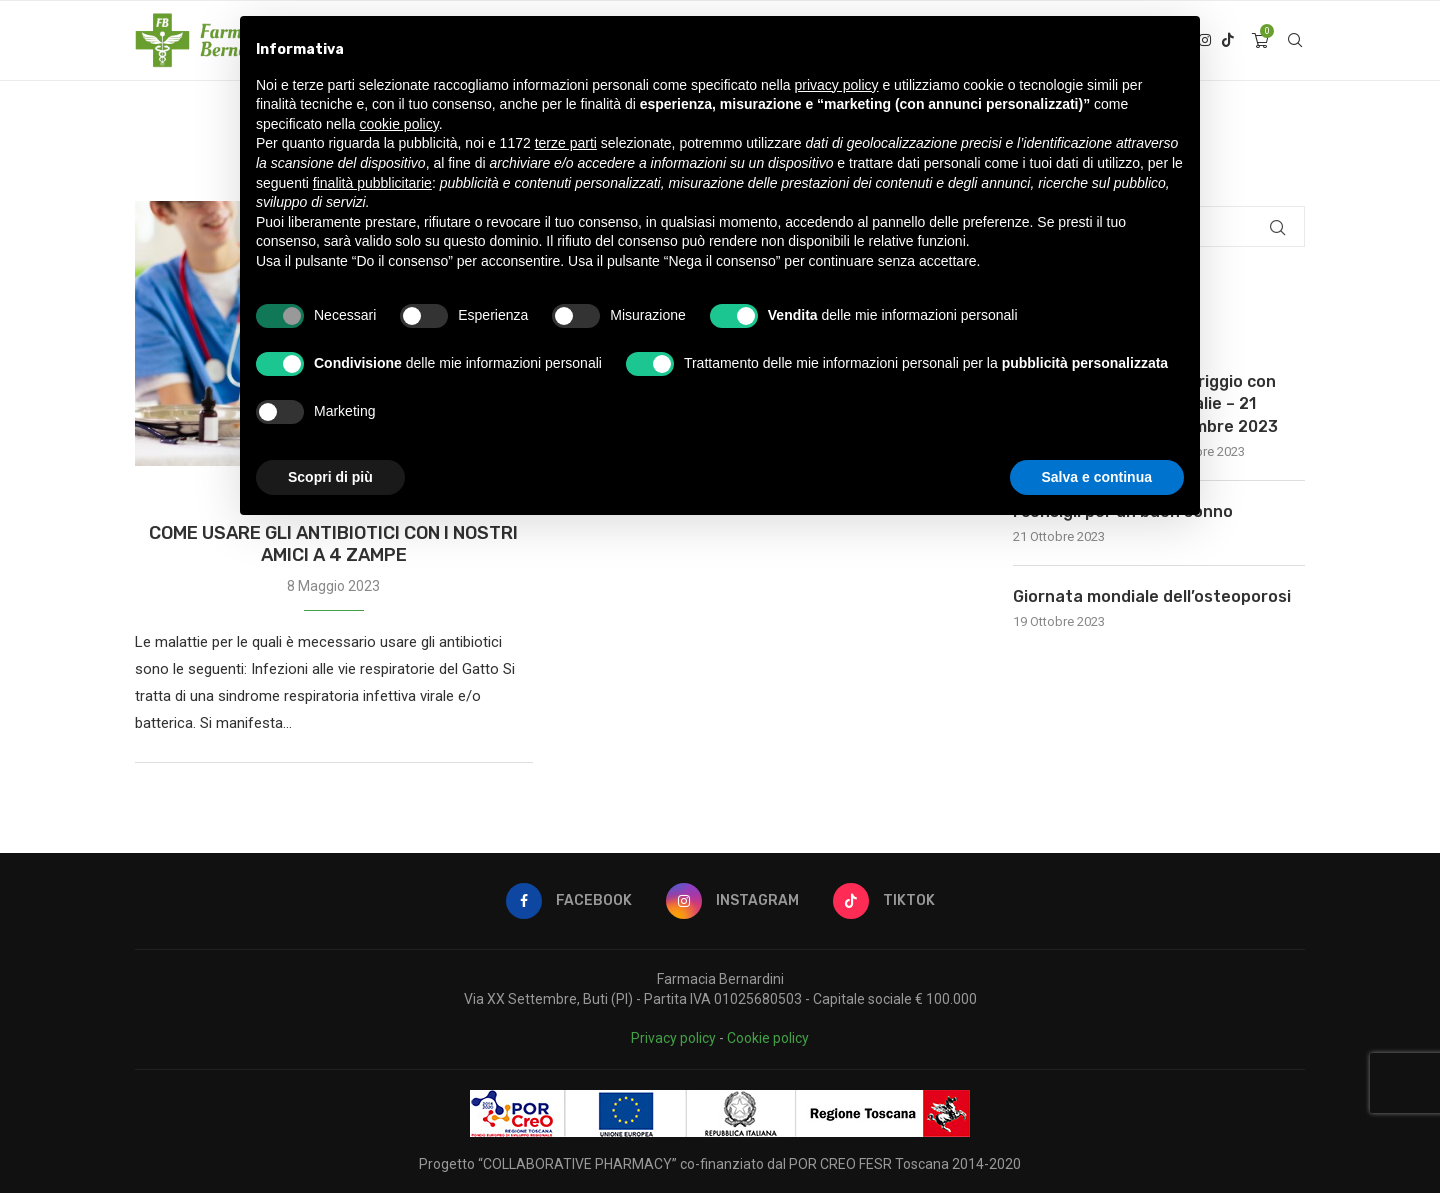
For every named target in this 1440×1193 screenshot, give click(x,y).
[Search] (1295, 41)
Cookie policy (768, 1038)
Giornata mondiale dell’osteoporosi (1152, 596)
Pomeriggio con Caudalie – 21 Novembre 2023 (1215, 404)
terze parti (566, 143)
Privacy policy (673, 1038)
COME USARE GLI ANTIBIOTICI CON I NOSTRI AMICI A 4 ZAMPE (333, 544)
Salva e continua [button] (1097, 477)
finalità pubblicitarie (372, 183)
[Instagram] (732, 901)
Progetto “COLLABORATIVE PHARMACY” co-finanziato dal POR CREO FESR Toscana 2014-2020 (720, 1164)
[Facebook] (569, 901)
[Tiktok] (1228, 41)
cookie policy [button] (399, 124)
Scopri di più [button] (330, 477)
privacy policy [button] (837, 85)
